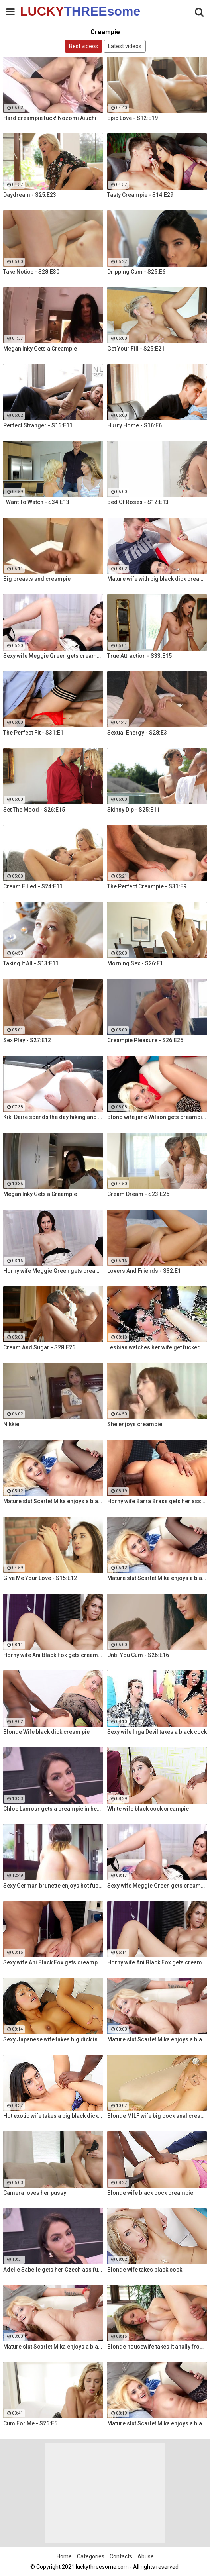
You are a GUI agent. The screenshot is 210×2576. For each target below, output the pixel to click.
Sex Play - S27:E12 (27, 1040)
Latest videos (124, 46)
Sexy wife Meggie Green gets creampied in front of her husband (53, 656)
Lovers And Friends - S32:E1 (144, 1271)
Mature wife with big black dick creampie (157, 579)
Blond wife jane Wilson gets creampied (157, 1117)
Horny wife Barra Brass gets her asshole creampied (157, 1501)
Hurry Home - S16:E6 (134, 425)
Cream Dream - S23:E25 (138, 1194)
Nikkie (11, 1424)
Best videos (83, 46)
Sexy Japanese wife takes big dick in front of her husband (53, 2039)
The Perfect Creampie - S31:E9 (146, 886)
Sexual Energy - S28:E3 (137, 732)
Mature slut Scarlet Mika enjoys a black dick (53, 1501)
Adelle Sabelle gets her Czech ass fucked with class (53, 2269)
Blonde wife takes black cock (144, 2269)
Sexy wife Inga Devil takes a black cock (157, 1732)
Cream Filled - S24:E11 (33, 886)
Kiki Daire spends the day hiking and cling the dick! (53, 1117)
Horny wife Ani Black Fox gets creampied (53, 1655)
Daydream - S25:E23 (29, 195)
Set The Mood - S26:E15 (34, 809)
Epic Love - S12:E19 (132, 118)
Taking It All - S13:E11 (31, 963)
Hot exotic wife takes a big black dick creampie (53, 2116)
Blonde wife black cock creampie (150, 2193)
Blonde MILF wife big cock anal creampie (157, 2116)
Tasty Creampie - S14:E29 (140, 195)
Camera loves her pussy (34, 2193)
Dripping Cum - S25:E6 (136, 272)
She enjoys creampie (134, 1424)
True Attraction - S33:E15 (139, 656)
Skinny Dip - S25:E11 (133, 809)
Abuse (145, 2556)
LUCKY (40, 11)
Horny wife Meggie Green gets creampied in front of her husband (53, 1271)
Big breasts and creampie (37, 579)
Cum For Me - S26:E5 (30, 2423)
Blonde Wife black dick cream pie (46, 1732)
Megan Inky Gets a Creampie (40, 348)
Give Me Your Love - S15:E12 (40, 1578)
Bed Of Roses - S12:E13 (138, 502)
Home (64, 2556)
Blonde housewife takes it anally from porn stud (157, 2346)
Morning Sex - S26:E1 (135, 963)
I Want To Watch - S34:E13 (36, 502)
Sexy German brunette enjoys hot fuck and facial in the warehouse (53, 1885)
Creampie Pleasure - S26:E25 (145, 1040)
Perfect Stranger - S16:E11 (38, 425)
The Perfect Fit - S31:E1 (33, 732)
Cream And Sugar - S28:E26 (39, 1347)
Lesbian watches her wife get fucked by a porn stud (157, 1347)
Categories (90, 2556)
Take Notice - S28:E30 (31, 272)
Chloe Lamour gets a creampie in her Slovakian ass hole (53, 1809)
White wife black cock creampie (148, 1809)
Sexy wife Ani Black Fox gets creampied (53, 1962)
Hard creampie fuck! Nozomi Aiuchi (49, 118)
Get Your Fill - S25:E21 (136, 348)
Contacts (121, 2556)
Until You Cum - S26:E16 (138, 1655)
